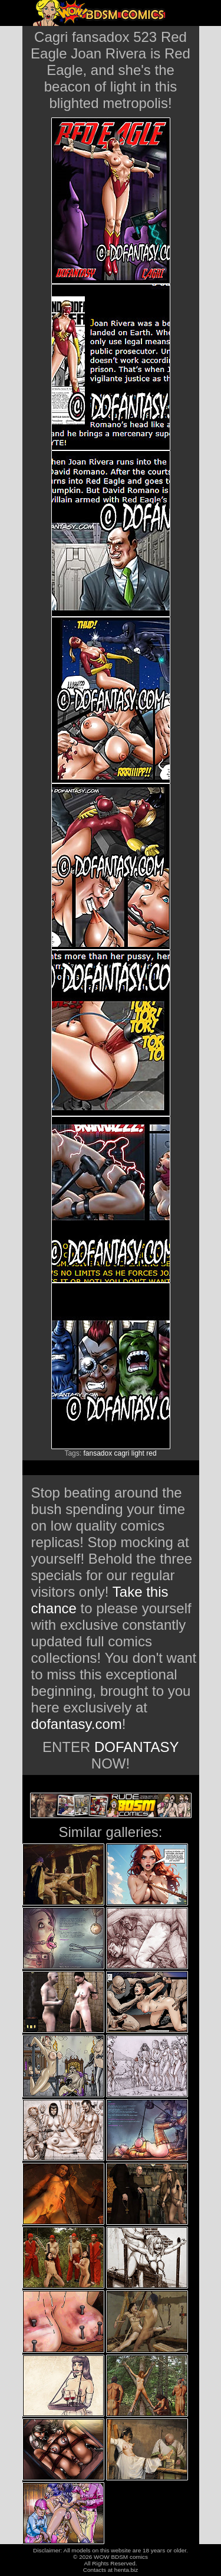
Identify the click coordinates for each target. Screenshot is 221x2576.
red (151, 1453)
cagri (122, 1453)
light (137, 1453)
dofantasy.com (76, 1724)
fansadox (97, 1453)
